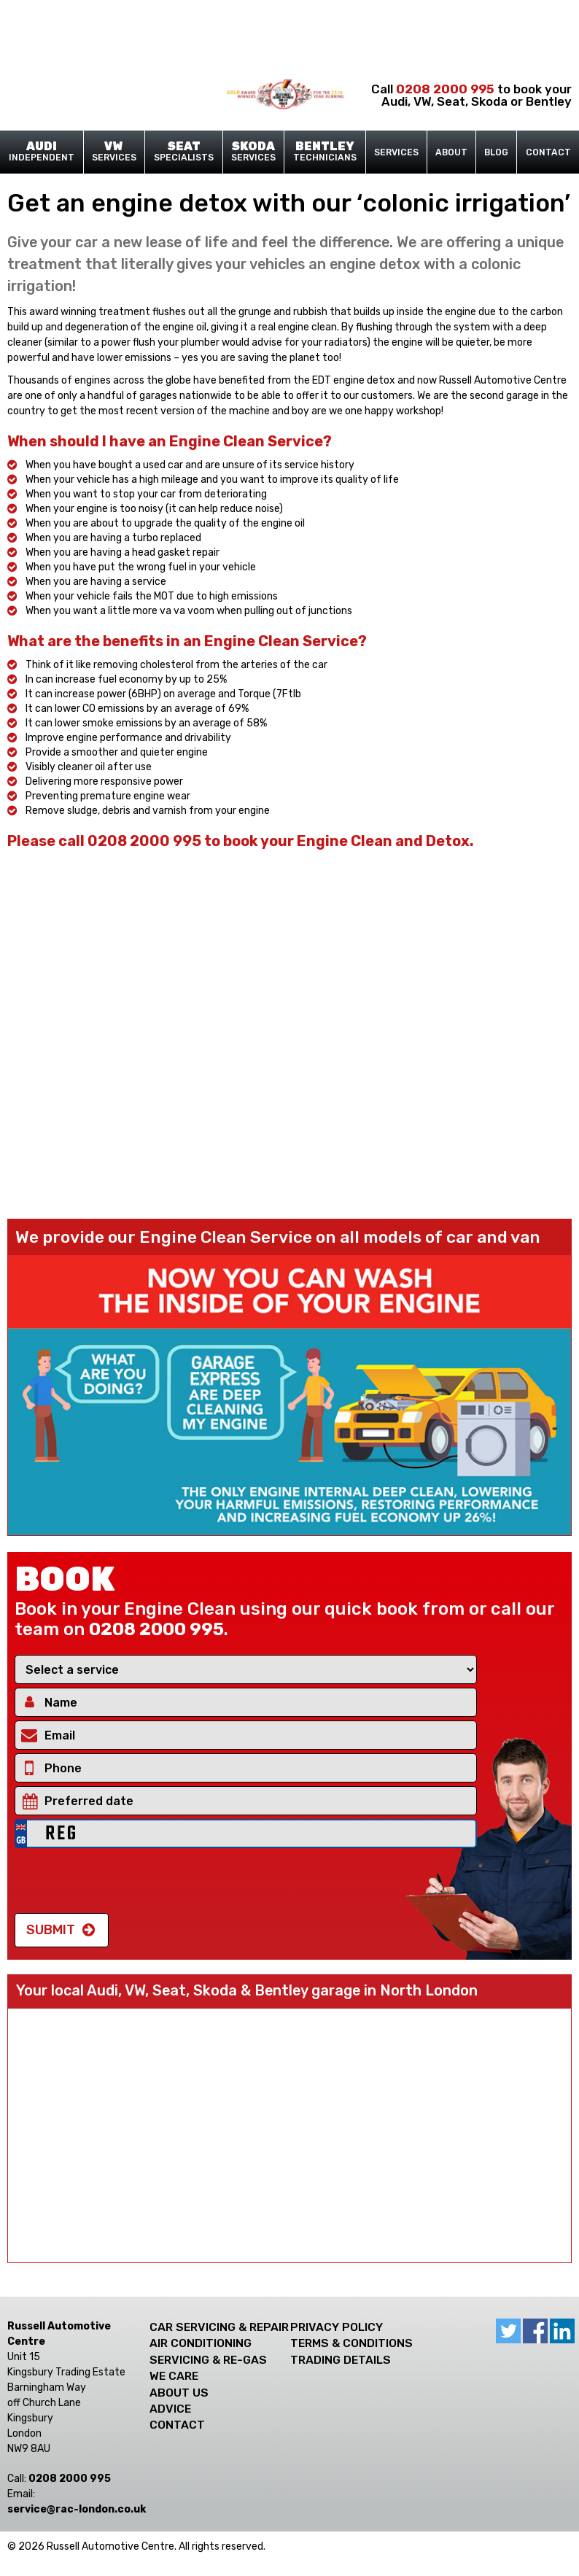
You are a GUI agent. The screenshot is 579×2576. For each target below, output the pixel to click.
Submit (50, 1930)
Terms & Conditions (351, 2343)
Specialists (184, 151)
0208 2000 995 (445, 89)
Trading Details (340, 2360)
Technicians (325, 151)
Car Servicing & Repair (219, 2327)
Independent (41, 151)
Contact (548, 152)
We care (173, 2376)
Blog (496, 152)
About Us (179, 2393)
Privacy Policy (336, 2327)
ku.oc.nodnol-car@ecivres (76, 2509)
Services (114, 151)
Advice (170, 2409)
